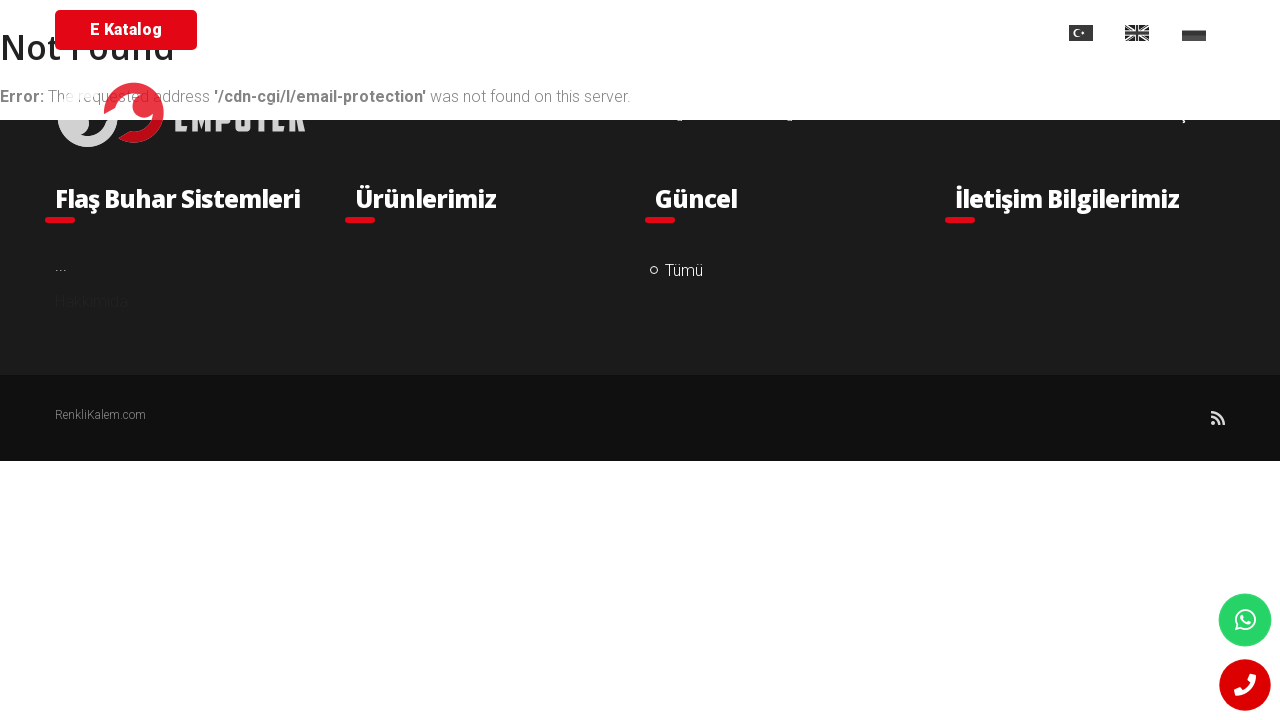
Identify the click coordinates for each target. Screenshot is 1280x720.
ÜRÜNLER (747, 115)
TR (1090, 33)
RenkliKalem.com (100, 415)
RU (1203, 33)
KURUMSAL (630, 115)
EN (1146, 33)
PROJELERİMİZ (1048, 115)
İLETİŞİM (1175, 115)
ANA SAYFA (510, 115)
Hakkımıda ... (99, 301)
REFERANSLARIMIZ (888, 115)
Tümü (684, 270)
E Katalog (126, 29)
